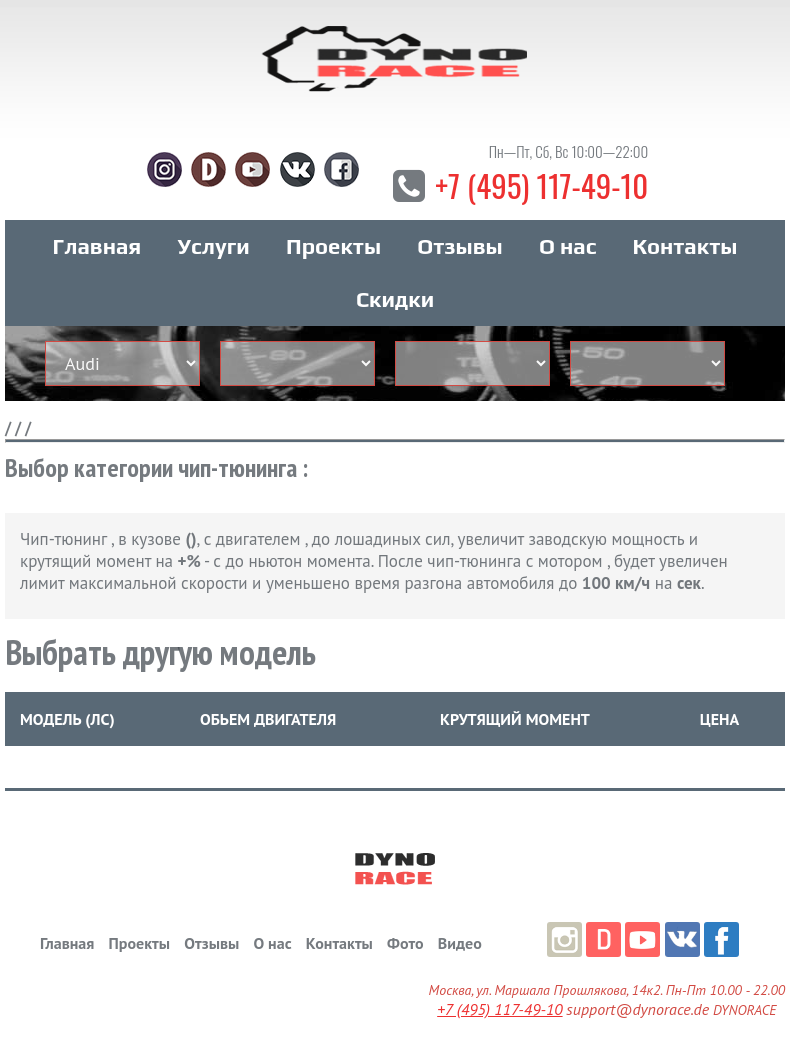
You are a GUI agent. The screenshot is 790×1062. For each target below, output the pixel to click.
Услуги (214, 249)
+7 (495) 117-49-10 (541, 187)
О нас (567, 249)
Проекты (333, 249)
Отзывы (459, 249)
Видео (460, 946)
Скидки (395, 302)
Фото (405, 946)
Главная (97, 249)
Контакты (685, 249)
